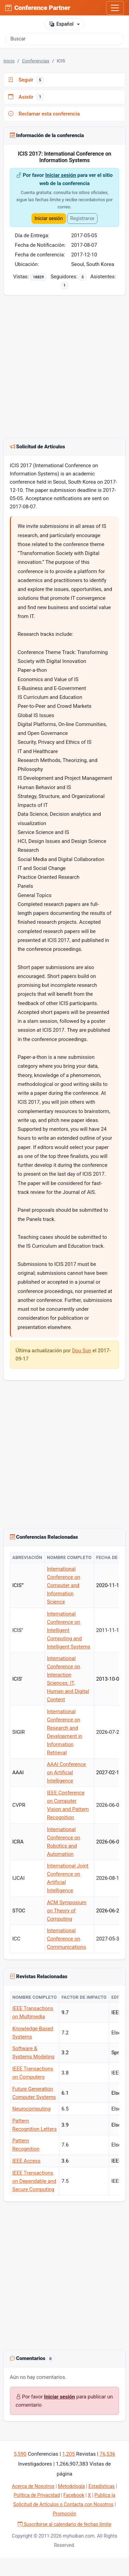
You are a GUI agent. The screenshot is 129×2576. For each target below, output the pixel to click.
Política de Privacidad (37, 2495)
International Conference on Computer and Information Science (63, 1585)
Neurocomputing (31, 2109)
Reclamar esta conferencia (44, 114)
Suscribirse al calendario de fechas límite (65, 2524)
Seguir (26, 80)
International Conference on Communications (66, 1938)
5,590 (20, 2454)
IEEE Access (26, 2161)
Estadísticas (102, 2486)
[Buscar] (64, 39)
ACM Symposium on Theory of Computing (66, 1910)
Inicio (9, 60)
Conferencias (35, 60)
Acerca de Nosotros (33, 2486)
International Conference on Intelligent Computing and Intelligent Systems (68, 1630)
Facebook (73, 2495)
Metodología (71, 2486)
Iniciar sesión (60, 175)
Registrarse (82, 218)
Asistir (26, 97)
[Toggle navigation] (115, 8)
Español (61, 24)
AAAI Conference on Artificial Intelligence (66, 1772)
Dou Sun (81, 1350)
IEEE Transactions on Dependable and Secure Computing (34, 2181)
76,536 (107, 2454)
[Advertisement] (64, 368)
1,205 (68, 2454)
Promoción (64, 2513)
